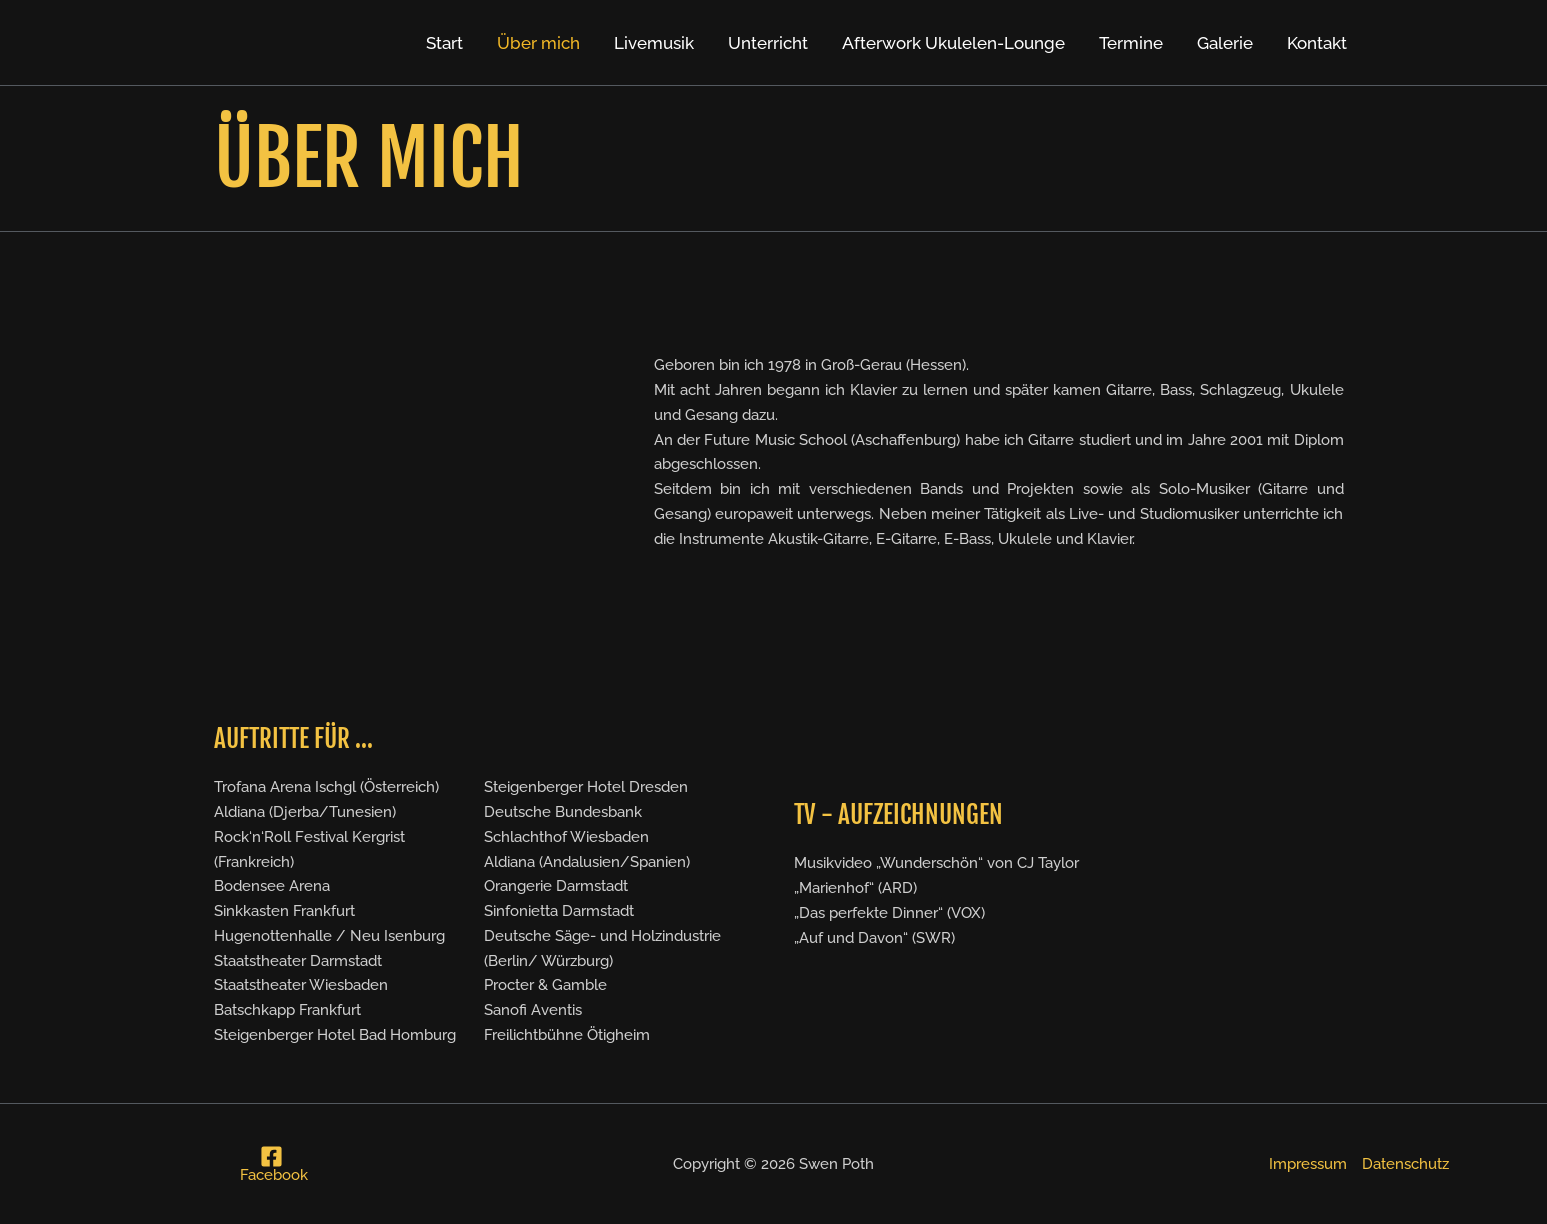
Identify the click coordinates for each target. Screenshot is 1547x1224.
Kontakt (1317, 43)
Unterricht (768, 43)
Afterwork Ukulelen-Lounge (953, 43)
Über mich (538, 43)
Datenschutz (1405, 1164)
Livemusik (654, 43)
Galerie (1225, 43)
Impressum (1308, 1164)
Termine (1131, 43)
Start (444, 43)
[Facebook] (271, 1164)
